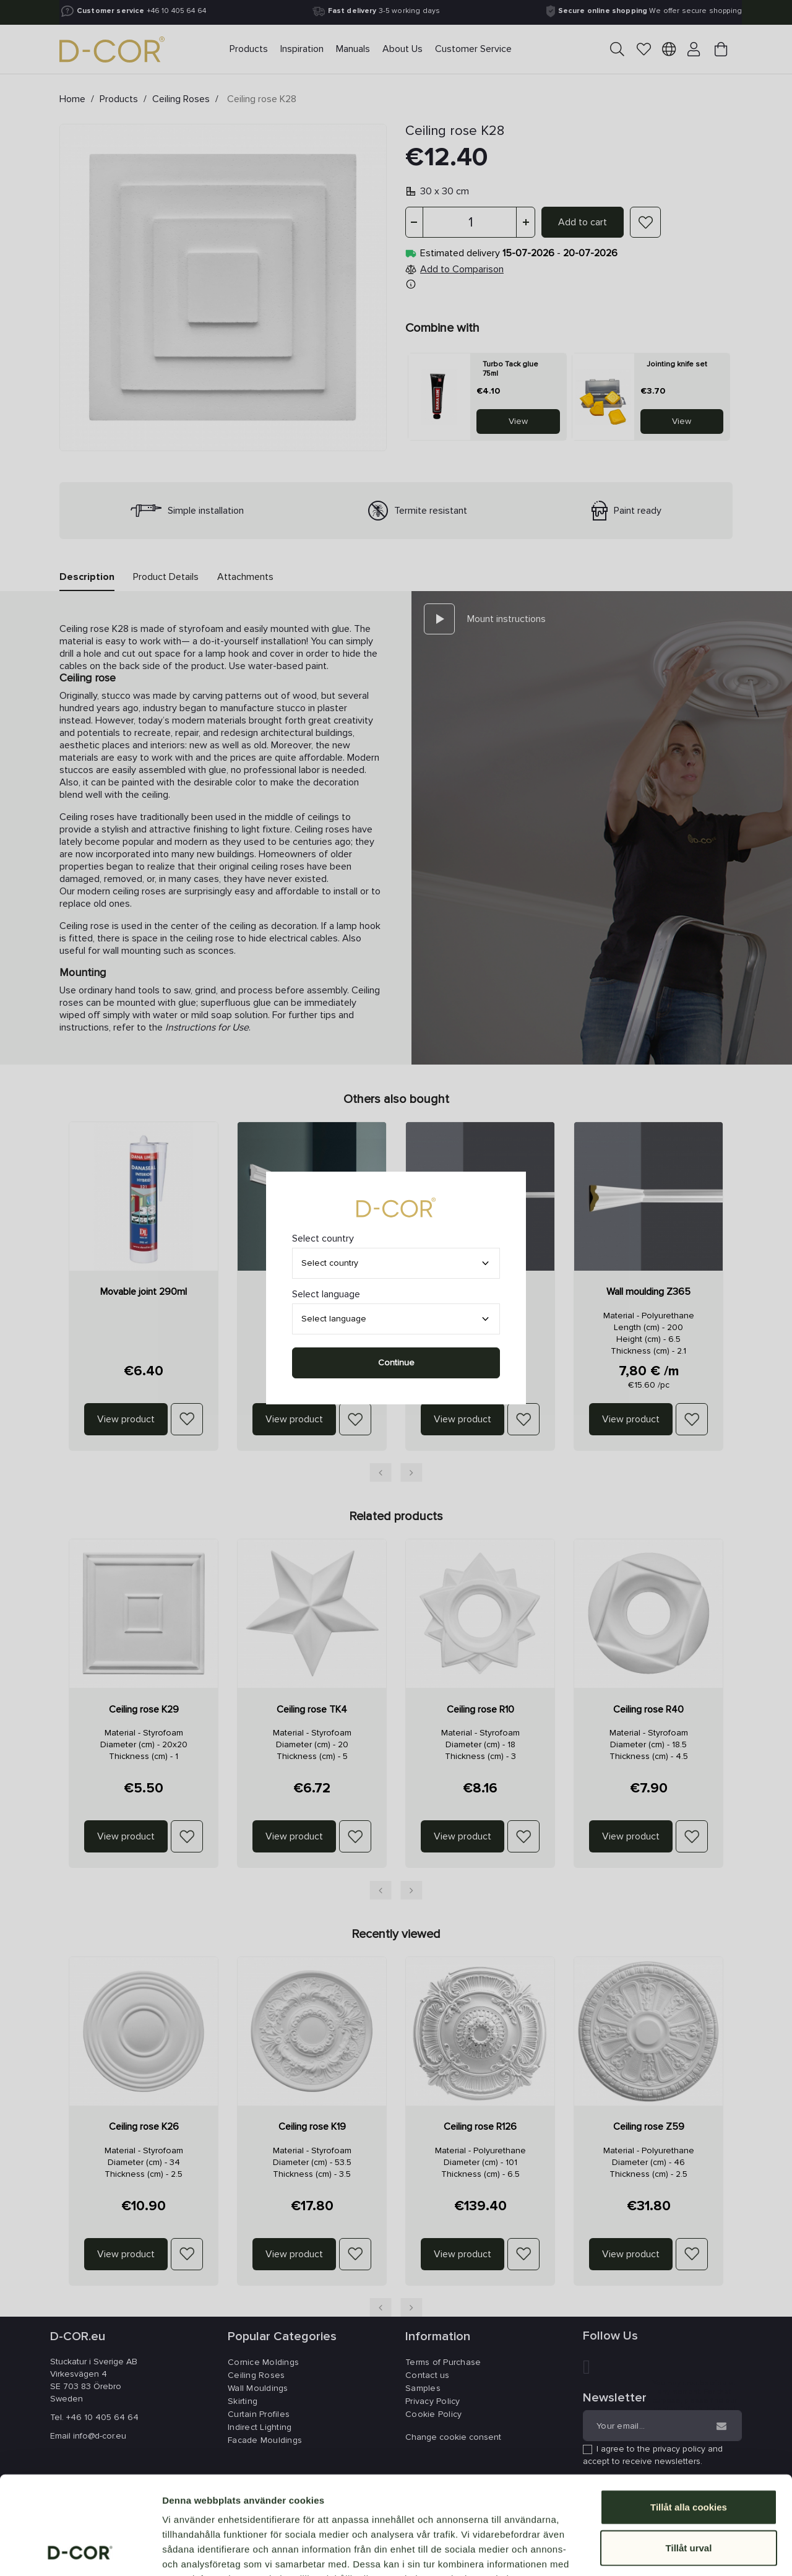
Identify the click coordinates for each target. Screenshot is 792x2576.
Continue (396, 1362)
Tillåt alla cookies (688, 2415)
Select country (329, 1263)
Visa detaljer (672, 2551)
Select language (333, 1318)
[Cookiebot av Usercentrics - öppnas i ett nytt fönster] (80, 2552)
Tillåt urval (689, 2455)
